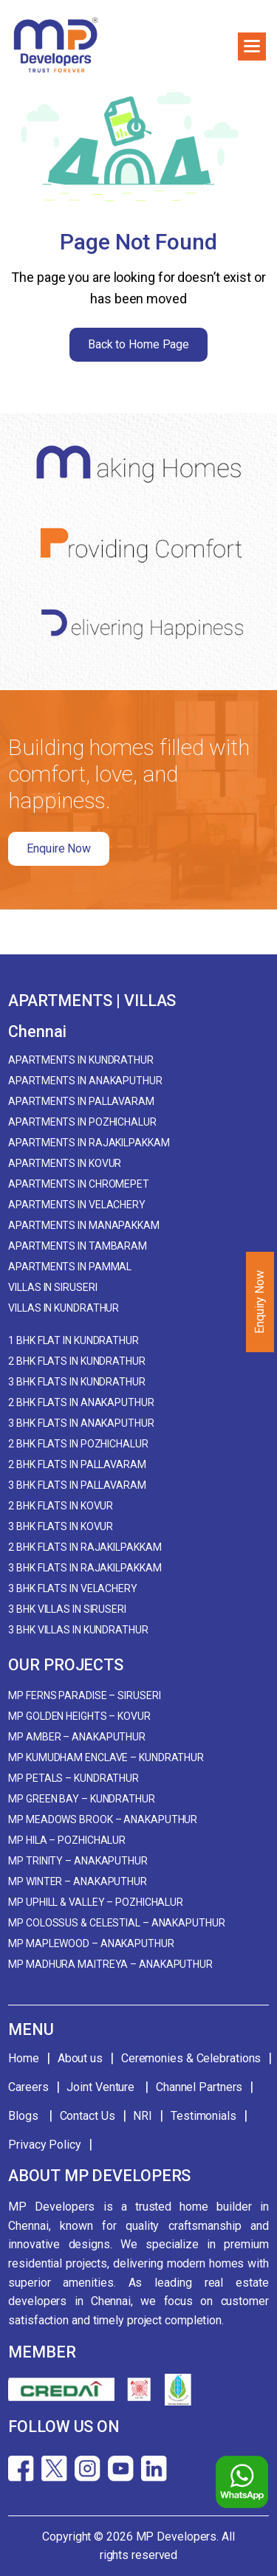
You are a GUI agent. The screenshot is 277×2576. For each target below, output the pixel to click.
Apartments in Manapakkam (84, 1225)
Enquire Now (59, 848)
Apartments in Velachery (77, 1204)
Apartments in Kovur (64, 1163)
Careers (28, 2087)
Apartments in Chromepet (78, 1184)
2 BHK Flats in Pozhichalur (78, 1444)
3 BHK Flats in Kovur (60, 1526)
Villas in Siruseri (52, 1287)
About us (80, 2058)
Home (23, 2058)
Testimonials (203, 2116)
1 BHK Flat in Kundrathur (73, 1340)
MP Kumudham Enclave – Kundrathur (106, 1757)
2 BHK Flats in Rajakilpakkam (84, 1547)
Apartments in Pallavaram (81, 1101)
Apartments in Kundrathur (81, 1060)
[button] (252, 46)
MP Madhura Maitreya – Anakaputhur (110, 1964)
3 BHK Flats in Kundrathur (77, 1382)
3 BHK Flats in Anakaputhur (81, 1423)
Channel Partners (199, 2087)
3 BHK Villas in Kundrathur (78, 1630)
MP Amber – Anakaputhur (77, 1737)
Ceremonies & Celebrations (191, 2058)
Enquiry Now (260, 1302)
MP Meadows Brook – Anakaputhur (102, 1819)
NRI (142, 2116)
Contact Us (87, 2116)
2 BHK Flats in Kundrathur (77, 1361)
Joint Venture (101, 2087)
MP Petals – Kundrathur (73, 1778)
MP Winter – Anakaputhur (77, 1881)
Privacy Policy (44, 2145)
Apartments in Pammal (69, 1266)
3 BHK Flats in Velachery (72, 1588)
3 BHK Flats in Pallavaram (77, 1485)
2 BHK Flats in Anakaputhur (81, 1402)
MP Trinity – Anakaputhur (78, 1861)
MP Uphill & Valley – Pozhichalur (95, 1902)
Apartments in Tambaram (77, 1246)
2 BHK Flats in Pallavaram (77, 1464)
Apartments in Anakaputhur (85, 1080)
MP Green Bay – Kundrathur (81, 1799)
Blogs (24, 2116)
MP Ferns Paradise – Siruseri (84, 1695)
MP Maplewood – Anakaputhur (91, 1943)
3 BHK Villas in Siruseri (67, 1609)
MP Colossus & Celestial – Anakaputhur (116, 1923)
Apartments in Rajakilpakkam (88, 1142)
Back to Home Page (138, 344)
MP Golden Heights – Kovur (79, 1716)
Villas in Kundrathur (63, 1308)
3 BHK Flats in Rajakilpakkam (84, 1568)
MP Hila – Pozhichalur (67, 1840)
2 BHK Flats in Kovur (60, 1506)
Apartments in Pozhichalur (82, 1122)
